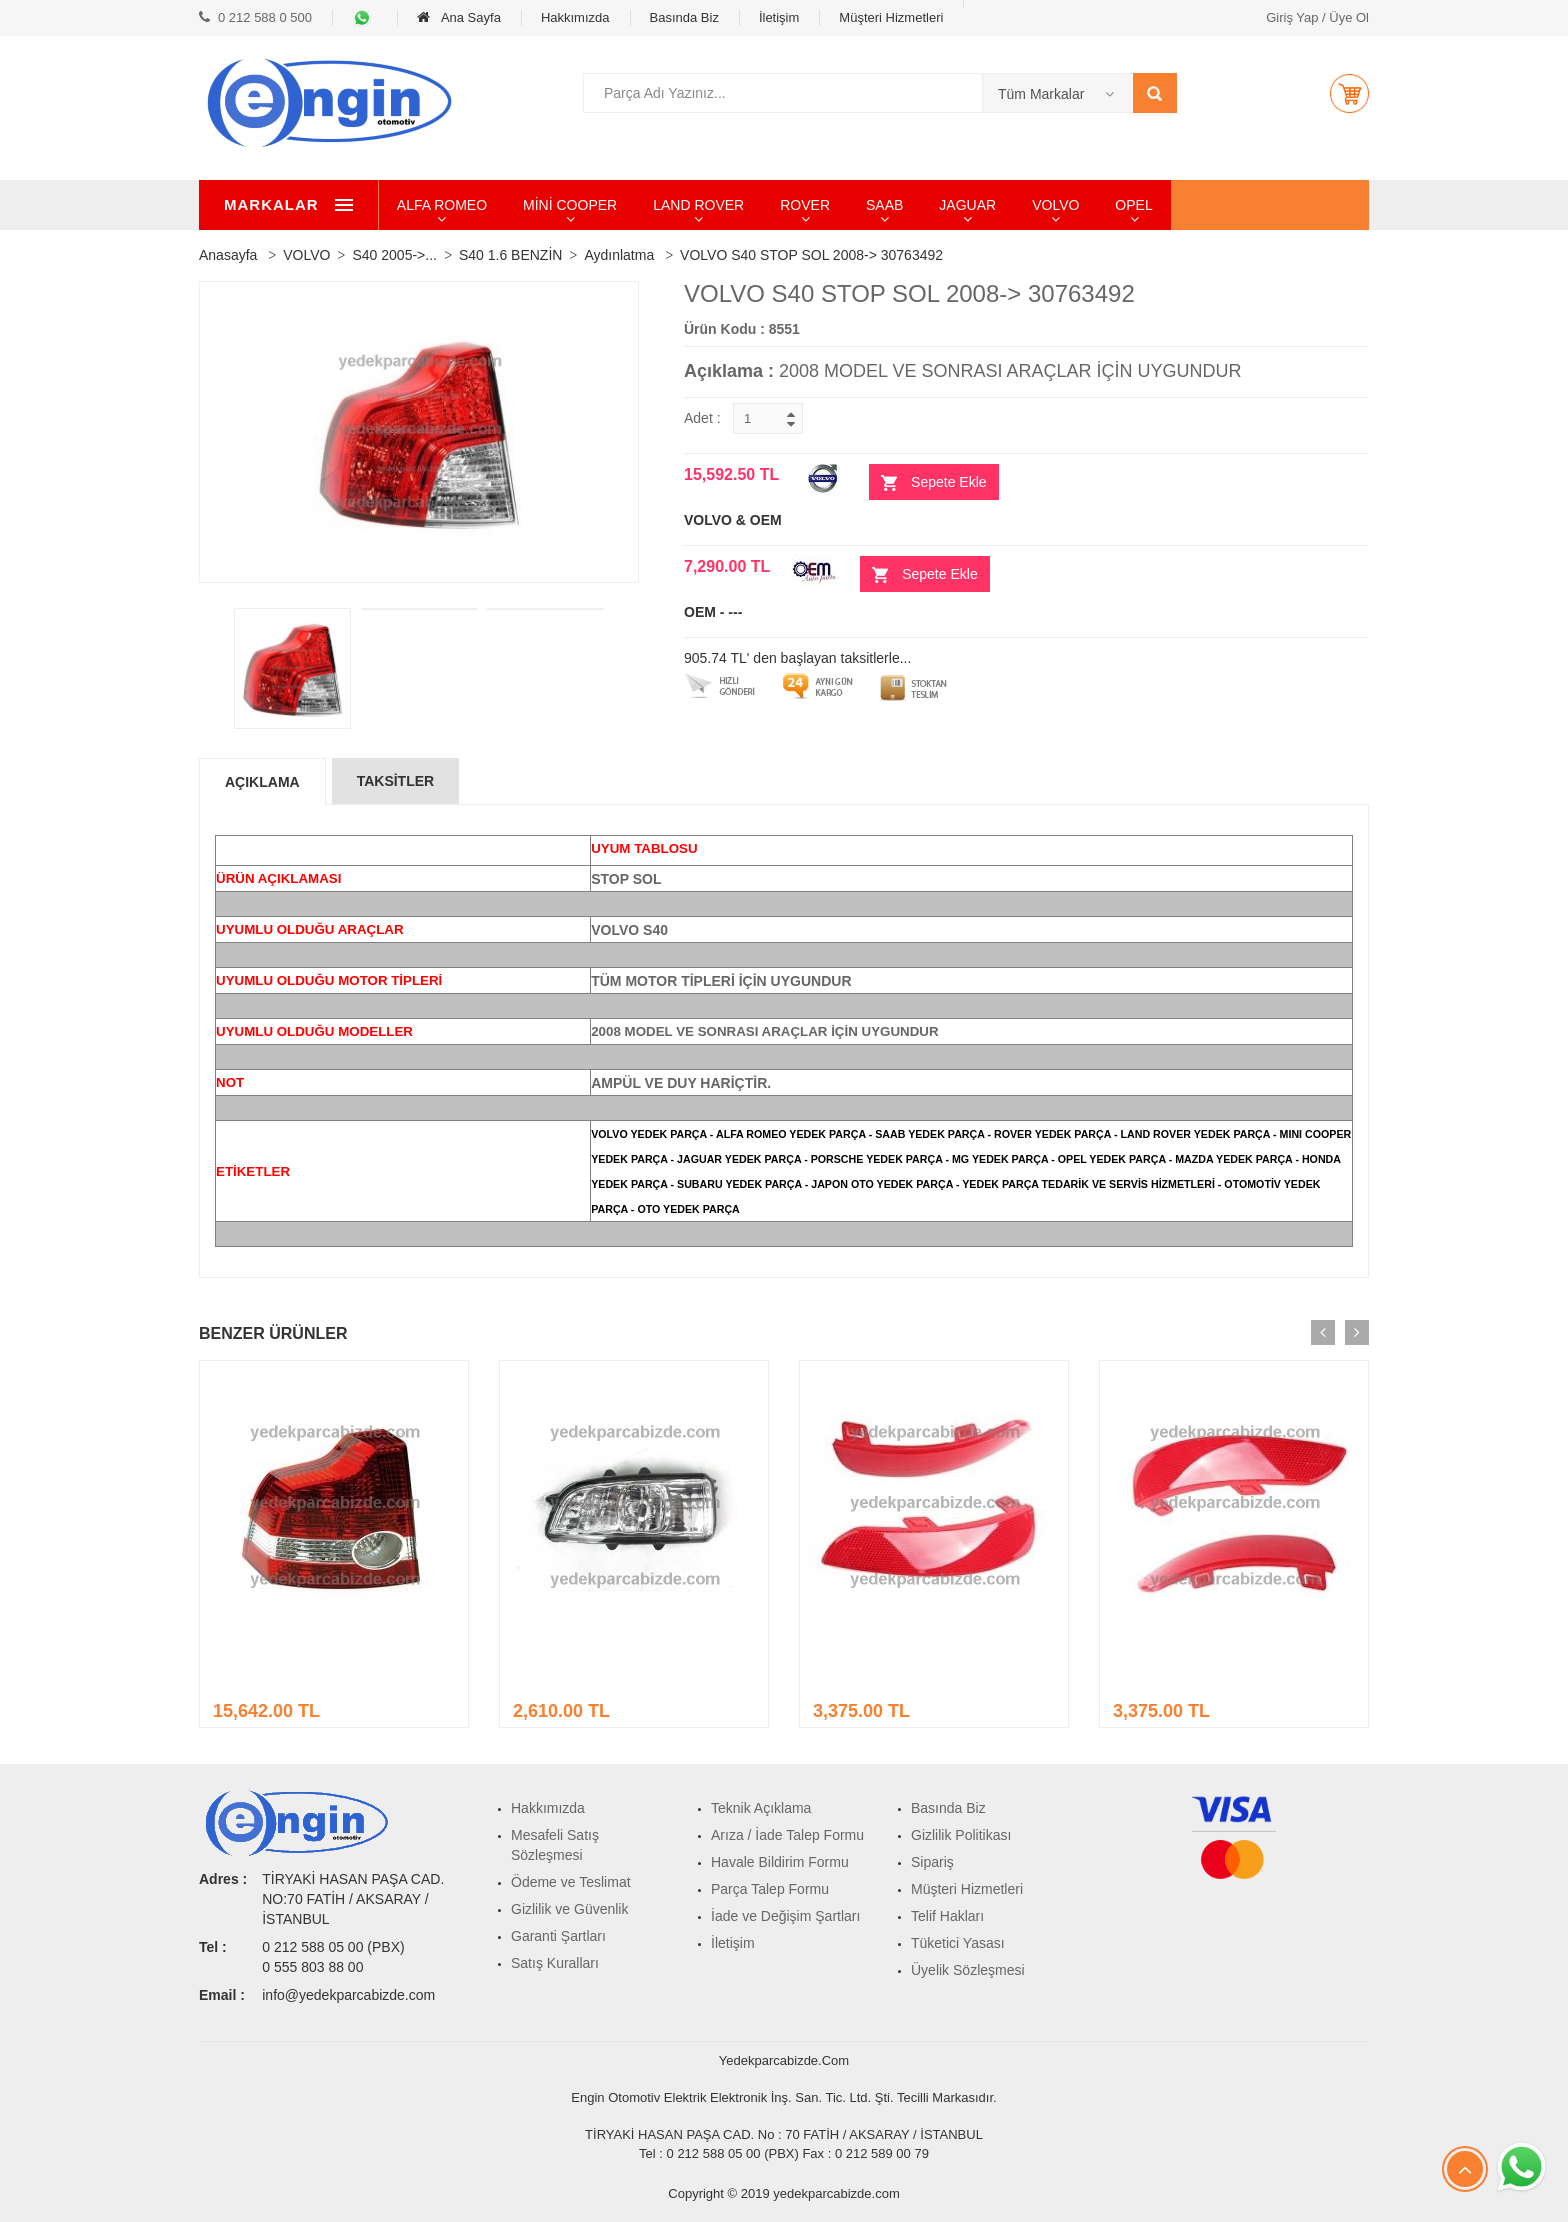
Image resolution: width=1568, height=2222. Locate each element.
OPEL (1225, 205)
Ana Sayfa (459, 17)
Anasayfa (228, 255)
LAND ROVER (789, 205)
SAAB (975, 205)
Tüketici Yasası (958, 1943)
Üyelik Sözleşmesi (968, 1970)
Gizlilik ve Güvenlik (569, 1909)
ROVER (896, 205)
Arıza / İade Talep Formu (787, 1835)
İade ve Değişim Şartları (785, 1916)
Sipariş (932, 1862)
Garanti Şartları (558, 1936)
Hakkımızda (575, 17)
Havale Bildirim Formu (780, 1862)
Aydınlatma (619, 255)
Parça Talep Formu (770, 1889)
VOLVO (1146, 205)
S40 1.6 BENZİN (511, 255)
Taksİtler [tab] (396, 781)
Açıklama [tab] (262, 782)
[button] (1349, 93)
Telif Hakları (947, 1916)
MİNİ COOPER (661, 205)
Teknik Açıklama (761, 1808)
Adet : (702, 418)
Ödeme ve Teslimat (571, 1882)
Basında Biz (684, 17)
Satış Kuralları (555, 1963)
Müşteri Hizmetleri (891, 17)
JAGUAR (1059, 205)
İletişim (779, 17)
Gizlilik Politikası (961, 1835)
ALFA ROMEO (533, 205)
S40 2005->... (394, 255)
